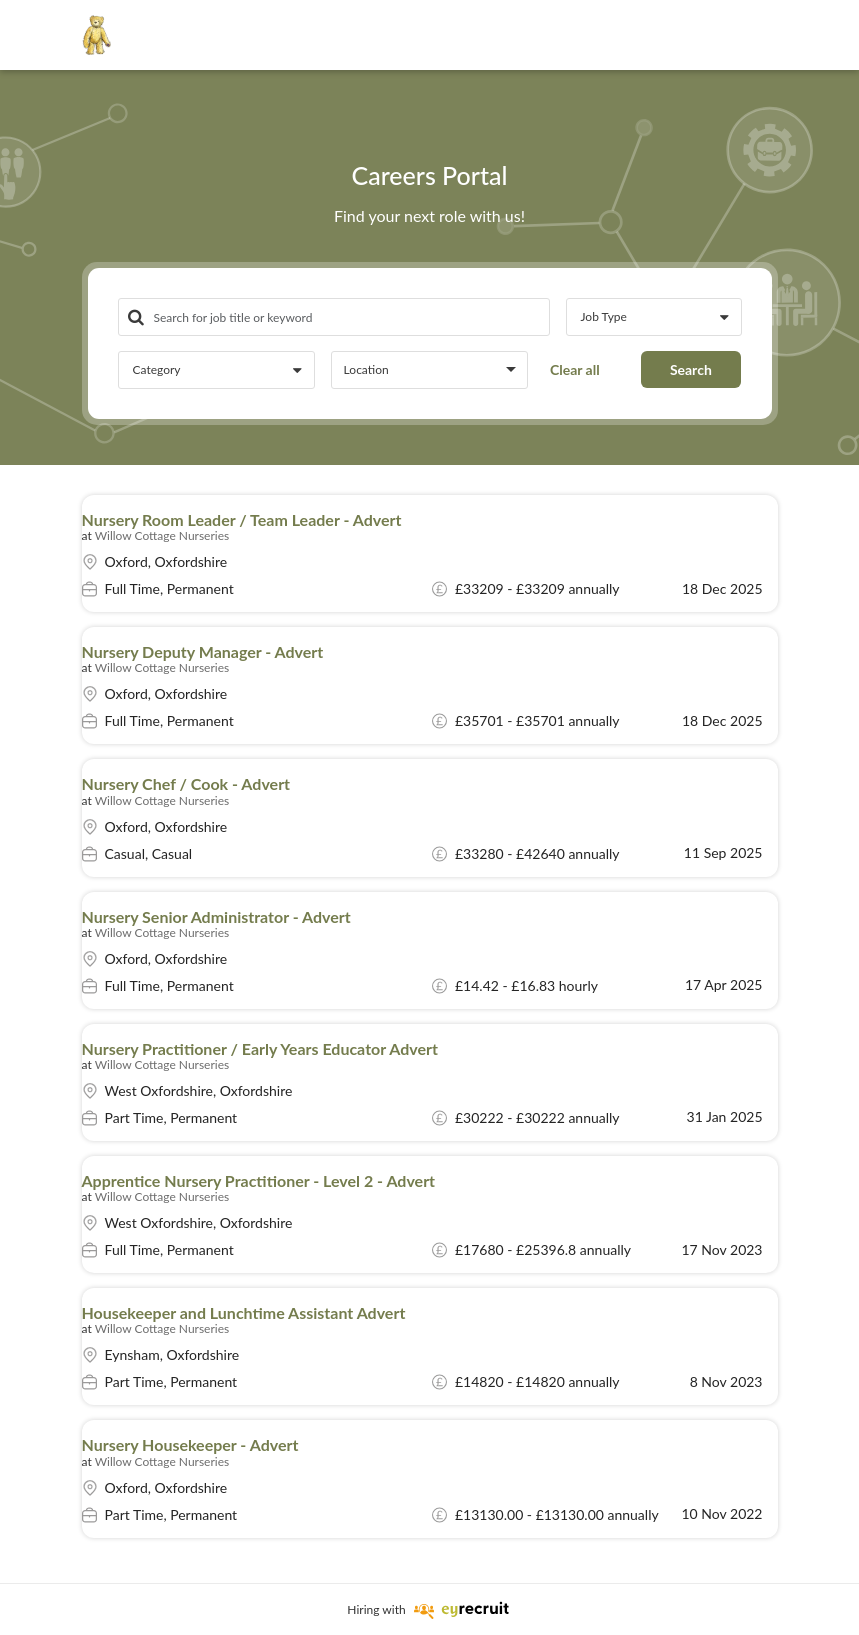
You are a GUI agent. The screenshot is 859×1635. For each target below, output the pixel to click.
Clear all (575, 369)
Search (691, 369)
